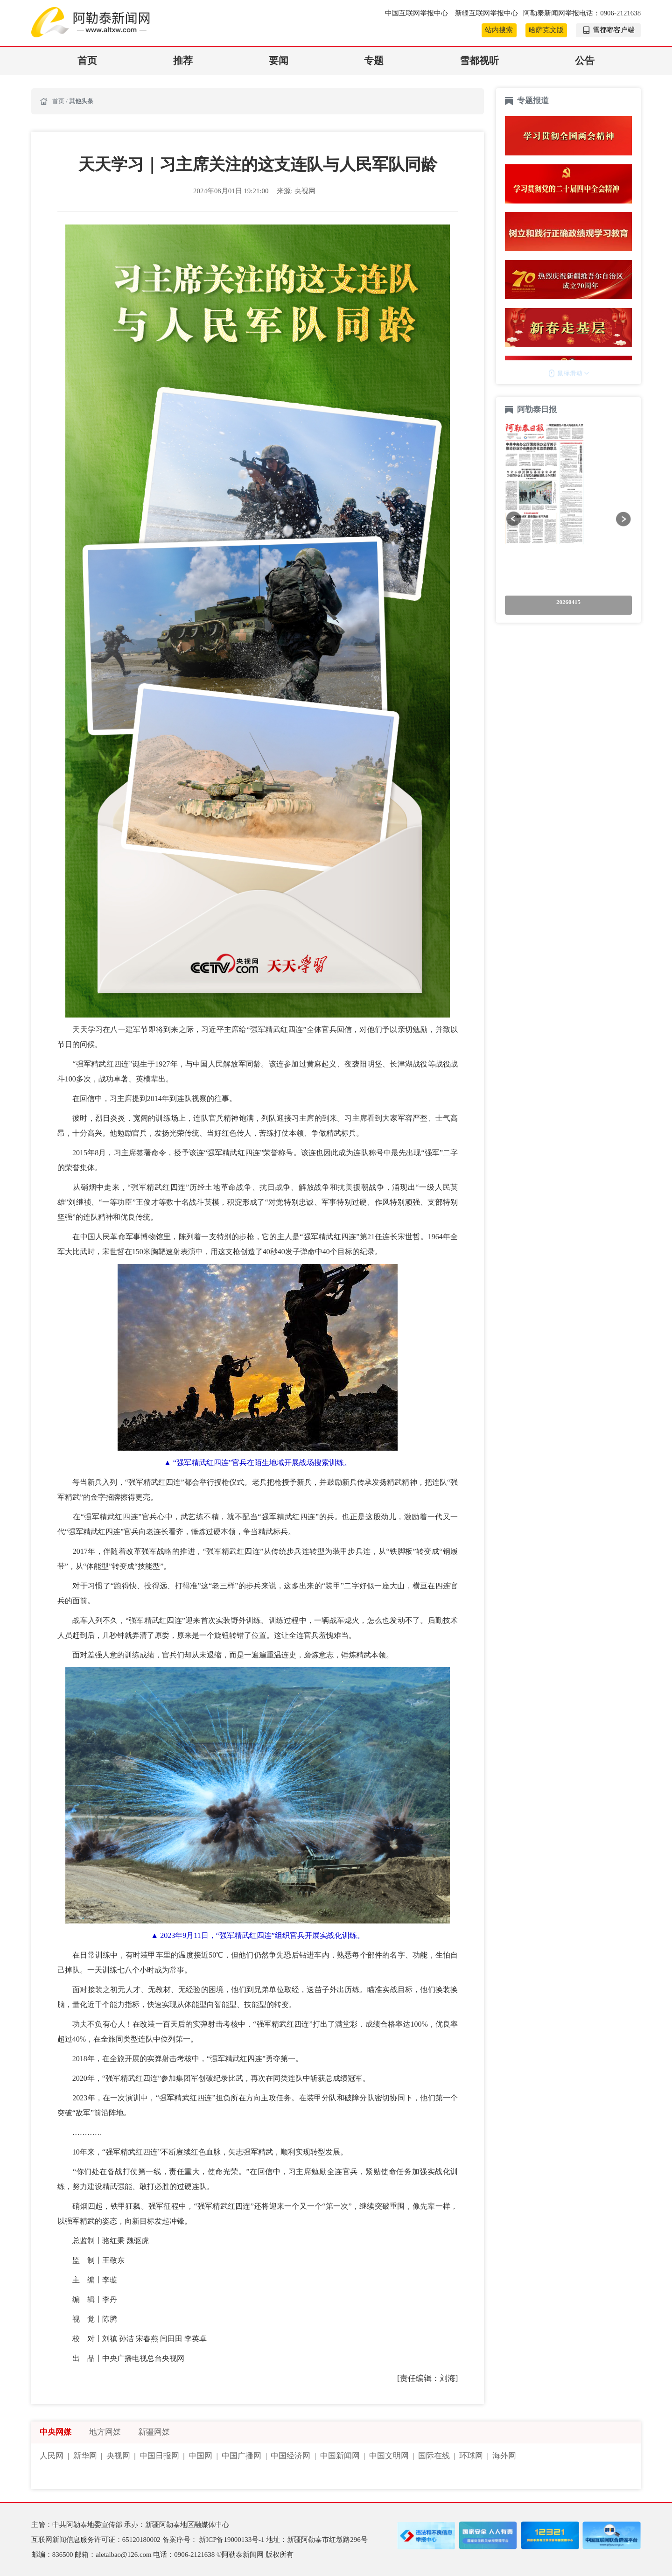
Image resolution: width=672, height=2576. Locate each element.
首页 (87, 61)
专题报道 (533, 100)
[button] (513, 518)
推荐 (183, 61)
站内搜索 (499, 30)
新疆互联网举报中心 (486, 13)
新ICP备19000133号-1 (232, 2539)
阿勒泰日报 (538, 409)
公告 (585, 61)
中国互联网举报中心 (417, 13)
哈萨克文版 (546, 30)
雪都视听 (479, 61)
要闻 (278, 61)
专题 (374, 61)
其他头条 (81, 101)
